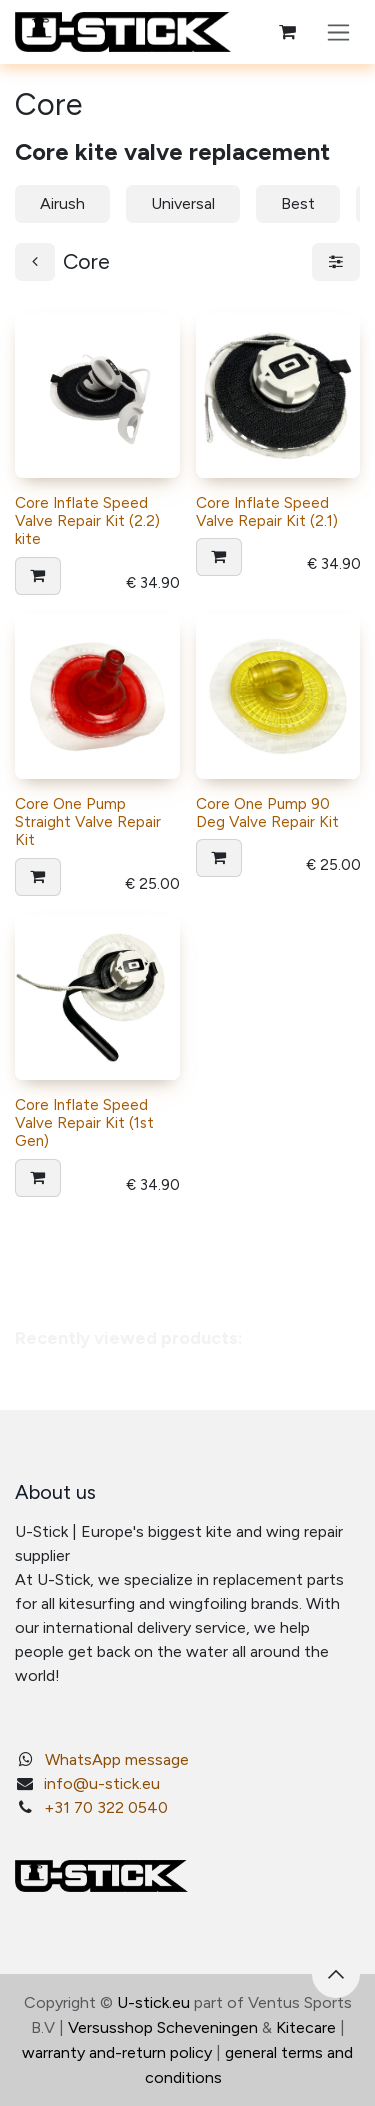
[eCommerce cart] (287, 32)
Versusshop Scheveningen (163, 2027)
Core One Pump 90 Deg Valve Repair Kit (267, 812)
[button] (38, 575)
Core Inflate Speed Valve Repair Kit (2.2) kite (87, 520)
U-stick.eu (153, 2002)
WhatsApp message (117, 1759)
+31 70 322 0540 (106, 1807)
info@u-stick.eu (102, 1783)
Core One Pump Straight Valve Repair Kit (88, 821)
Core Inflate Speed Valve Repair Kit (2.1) (267, 511)
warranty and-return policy (117, 2052)
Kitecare (306, 2027)
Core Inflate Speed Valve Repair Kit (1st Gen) (84, 1123)
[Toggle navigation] (338, 32)
